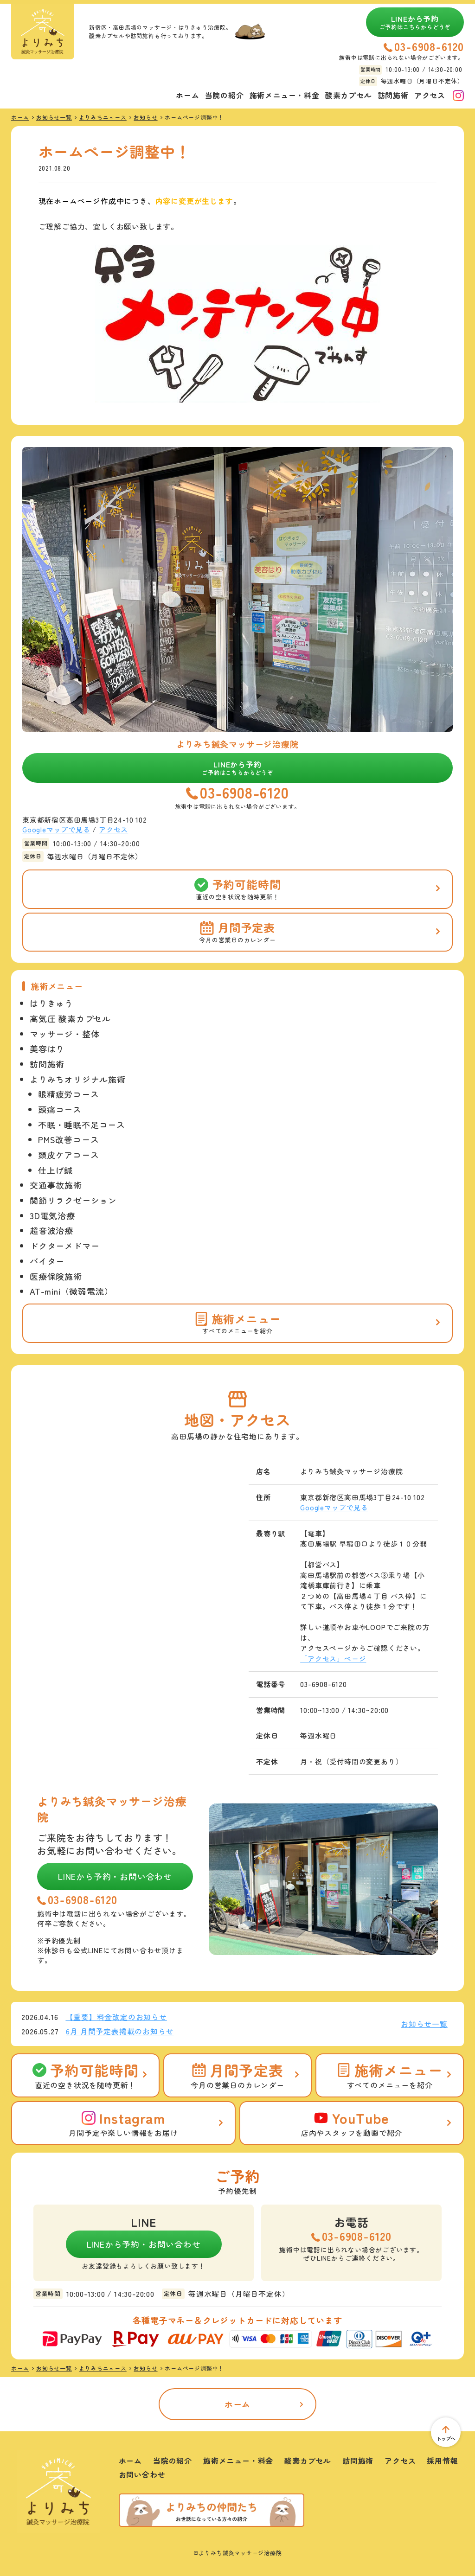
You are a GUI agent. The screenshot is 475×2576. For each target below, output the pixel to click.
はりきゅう (51, 1003)
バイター (47, 1261)
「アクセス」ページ (333, 1658)
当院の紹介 (224, 95)
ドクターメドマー (64, 1246)
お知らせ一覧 (424, 2023)
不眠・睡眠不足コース (81, 1125)
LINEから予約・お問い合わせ (115, 1876)
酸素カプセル (348, 95)
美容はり (47, 1048)
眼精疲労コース (68, 1094)
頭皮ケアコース (68, 1155)
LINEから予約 (415, 22)
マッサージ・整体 (64, 1034)
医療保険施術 (56, 1276)
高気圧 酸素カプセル (70, 1018)
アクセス (429, 95)
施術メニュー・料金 (285, 95)
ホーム (187, 95)
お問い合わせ (142, 2474)
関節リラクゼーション (73, 1200)
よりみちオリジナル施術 (78, 1079)
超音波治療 (51, 1230)
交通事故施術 (56, 1185)
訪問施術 (393, 95)
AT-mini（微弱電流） (71, 1291)
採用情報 (442, 2460)
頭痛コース (60, 1109)
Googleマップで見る (56, 829)
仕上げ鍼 (55, 1170)
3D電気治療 (52, 1215)
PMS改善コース (68, 1139)
